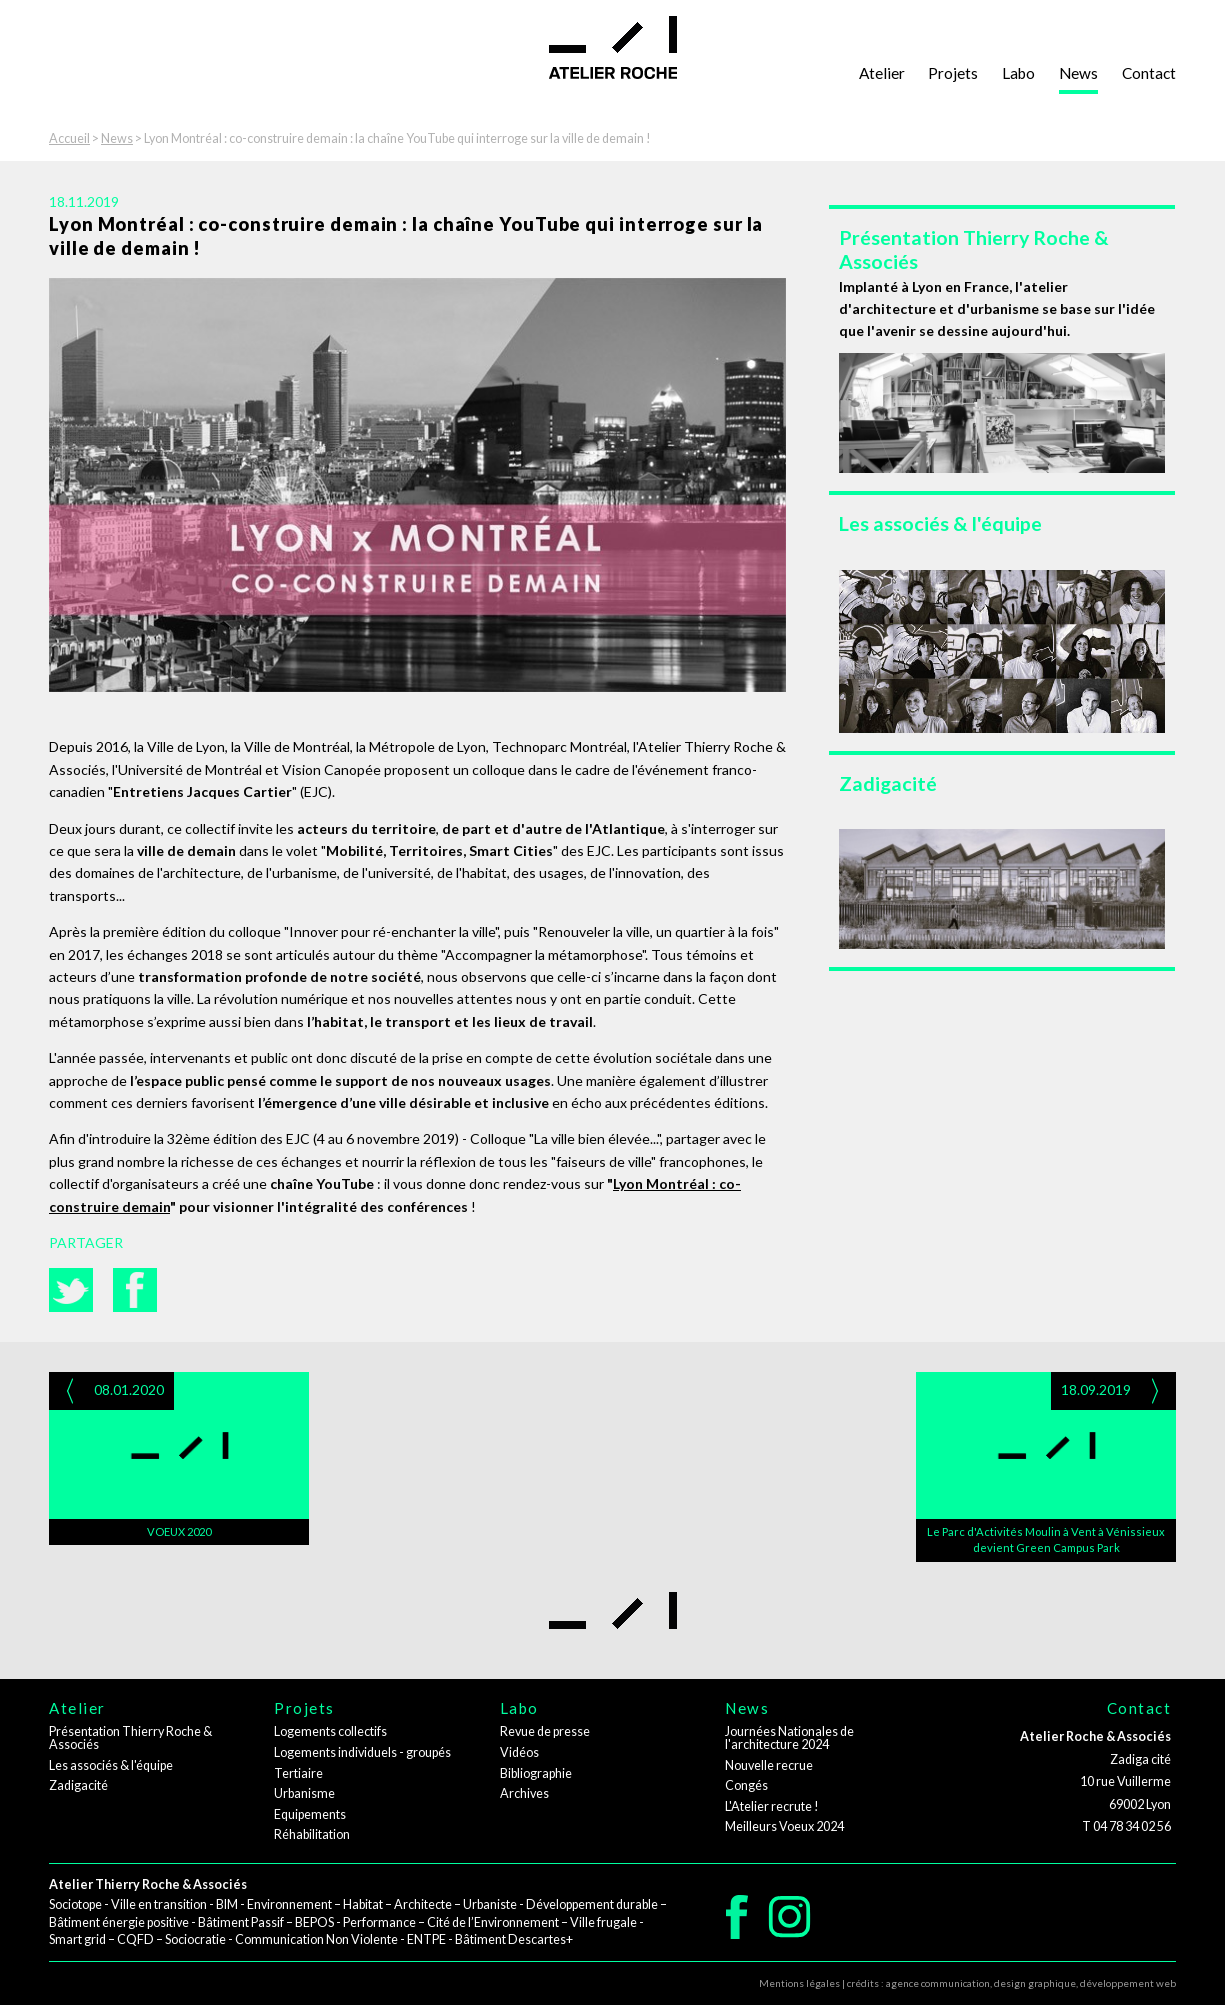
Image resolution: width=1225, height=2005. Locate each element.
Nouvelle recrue (769, 1765)
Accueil (69, 138)
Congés (746, 1785)
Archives (524, 1793)
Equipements (310, 1814)
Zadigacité (78, 1785)
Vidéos (519, 1752)
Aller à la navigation (80, 10)
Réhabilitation (312, 1834)
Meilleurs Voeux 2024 (784, 1826)
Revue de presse (545, 1731)
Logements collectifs (330, 1731)
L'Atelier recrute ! (772, 1806)
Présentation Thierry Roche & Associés (130, 1738)
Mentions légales (799, 1983)
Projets (953, 73)
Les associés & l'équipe (111, 1765)
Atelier (882, 73)
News (1078, 73)
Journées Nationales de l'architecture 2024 (789, 1738)
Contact (1149, 73)
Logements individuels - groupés (362, 1752)
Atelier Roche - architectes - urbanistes (613, 47)
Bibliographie (536, 1773)
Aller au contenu (71, 32)
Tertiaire (298, 1773)
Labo (1018, 73)
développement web (1128, 1983)
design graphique (1035, 1983)
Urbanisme (304, 1793)
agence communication (938, 1983)
